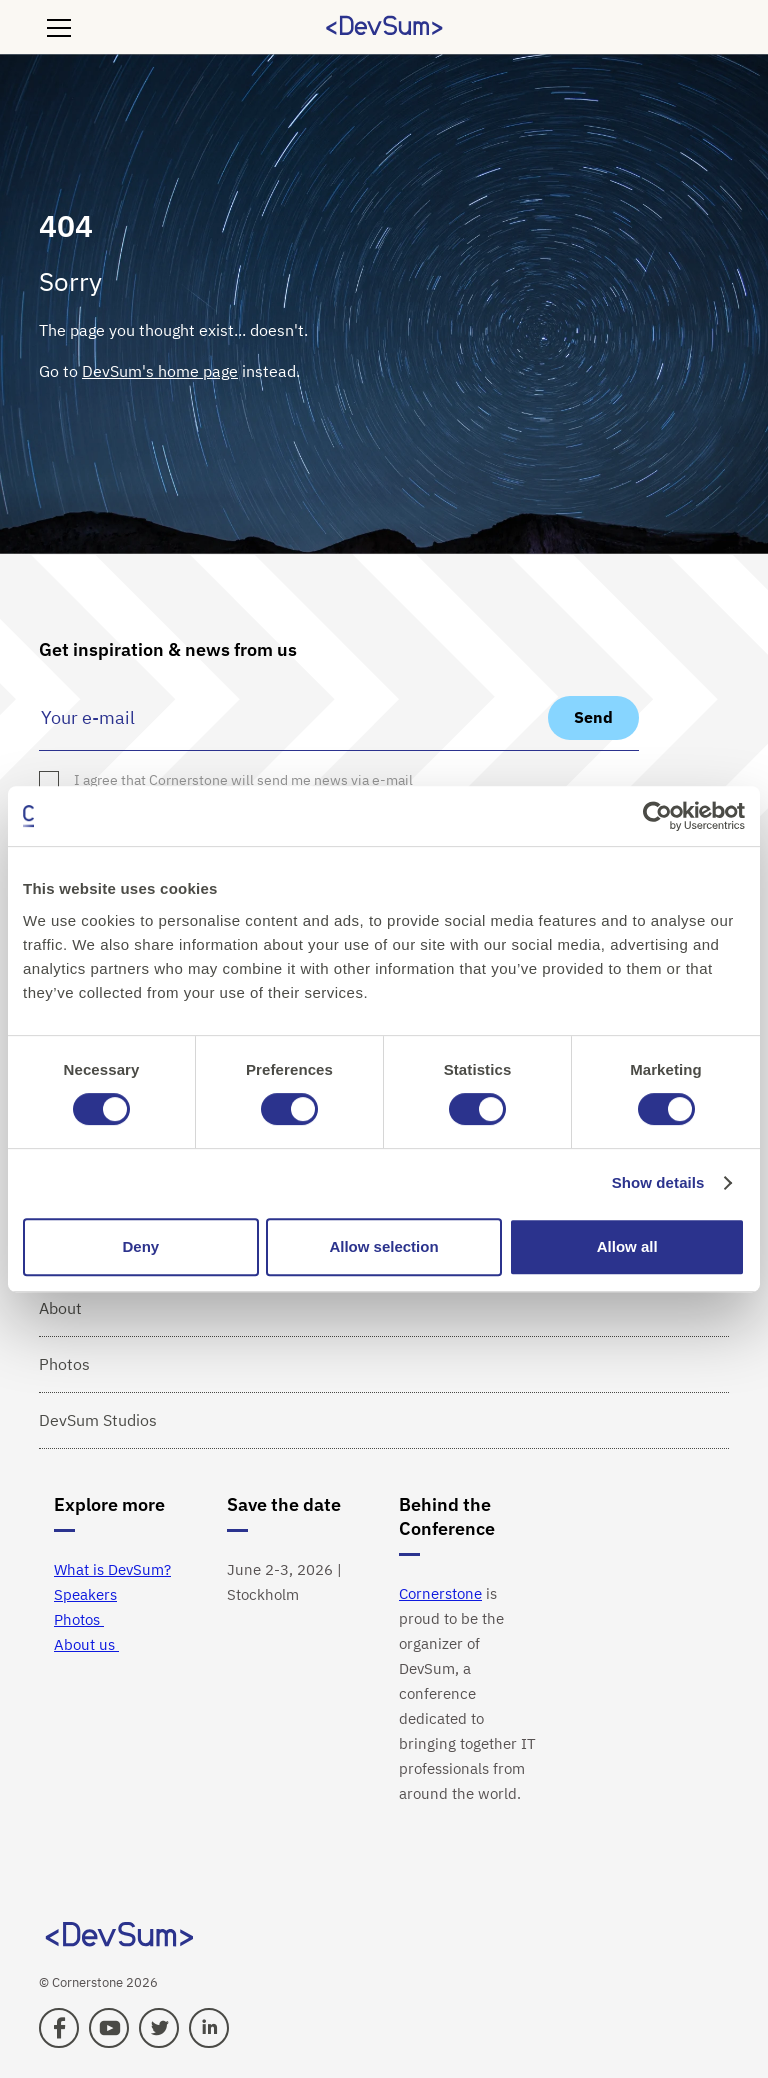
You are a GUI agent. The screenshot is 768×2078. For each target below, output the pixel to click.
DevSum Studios (98, 1420)
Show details (658, 1182)
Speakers (85, 1594)
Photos (64, 1364)
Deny (140, 1246)
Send (593, 717)
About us (86, 1644)
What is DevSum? (112, 1569)
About (60, 1308)
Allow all (627, 1246)
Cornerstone (440, 1593)
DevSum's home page (160, 371)
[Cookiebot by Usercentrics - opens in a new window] (657, 816)
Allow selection (383, 1246)
